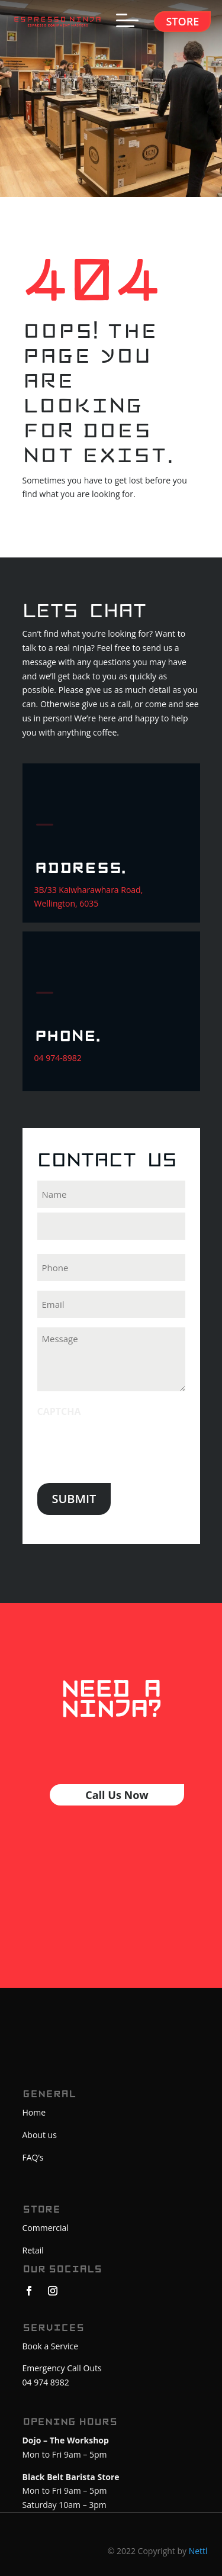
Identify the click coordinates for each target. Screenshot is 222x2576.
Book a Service (50, 2346)
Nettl (198, 2550)
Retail (33, 2250)
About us (39, 2134)
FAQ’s (33, 2157)
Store (182, 21)
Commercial (45, 2227)
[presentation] (127, 1447)
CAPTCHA (59, 1411)
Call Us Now (116, 1795)
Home (34, 2112)
